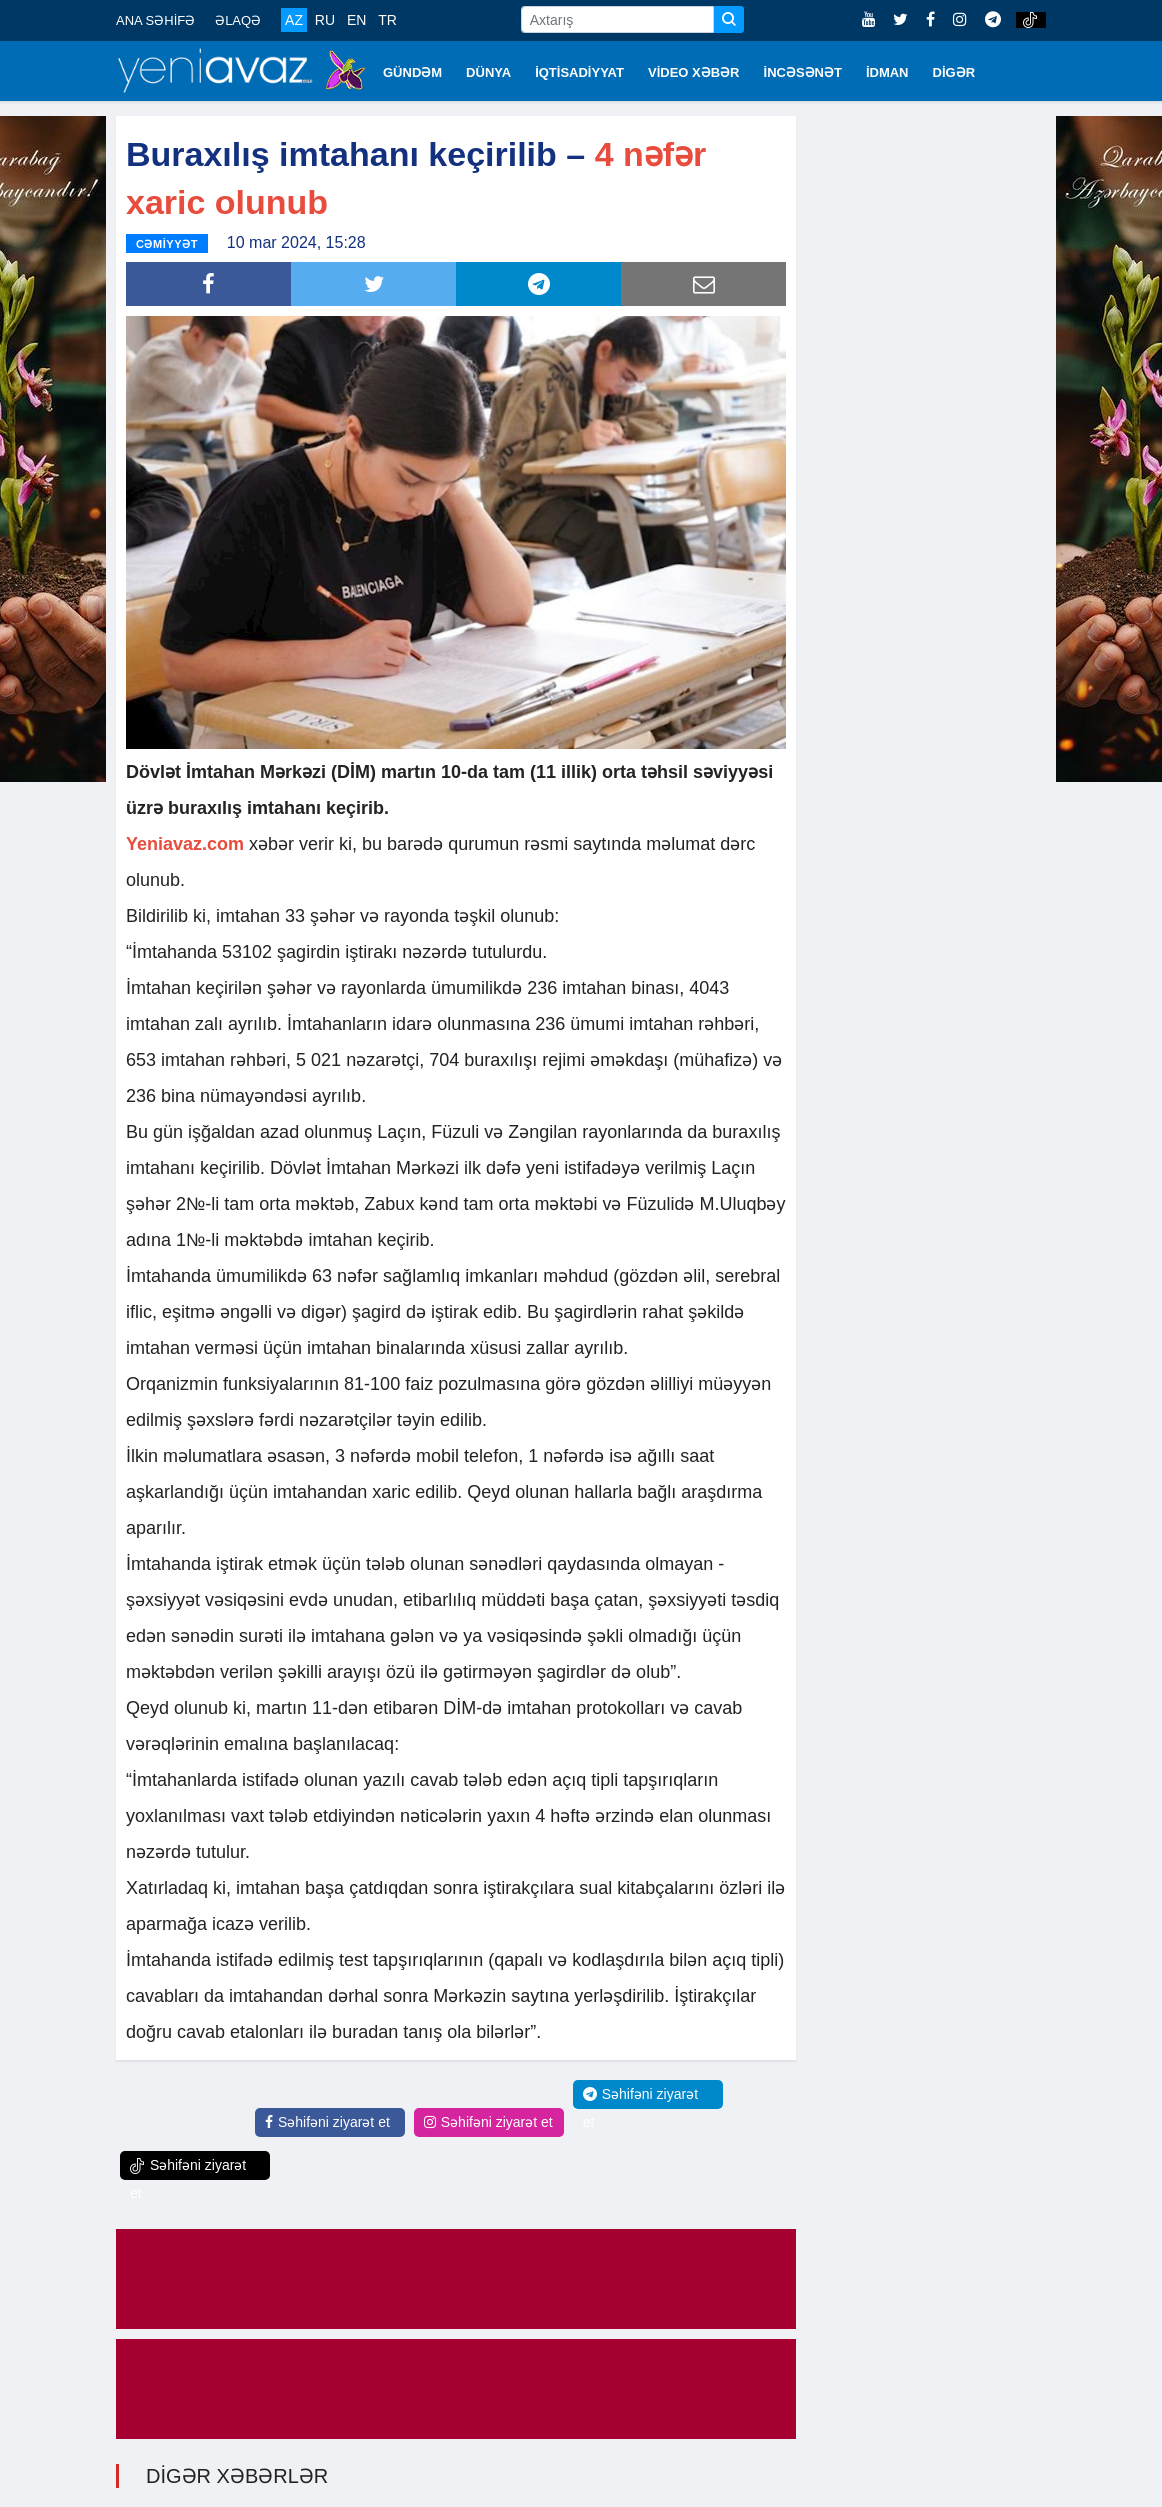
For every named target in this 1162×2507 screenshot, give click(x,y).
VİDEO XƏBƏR (694, 72)
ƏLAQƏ (238, 20)
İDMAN (887, 72)
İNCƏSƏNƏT (803, 72)
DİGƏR (954, 72)
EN (356, 20)
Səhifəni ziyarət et (327, 2121)
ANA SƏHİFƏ (155, 20)
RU (325, 20)
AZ (294, 20)
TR (387, 20)
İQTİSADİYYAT (579, 72)
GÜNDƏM (412, 72)
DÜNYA (488, 72)
